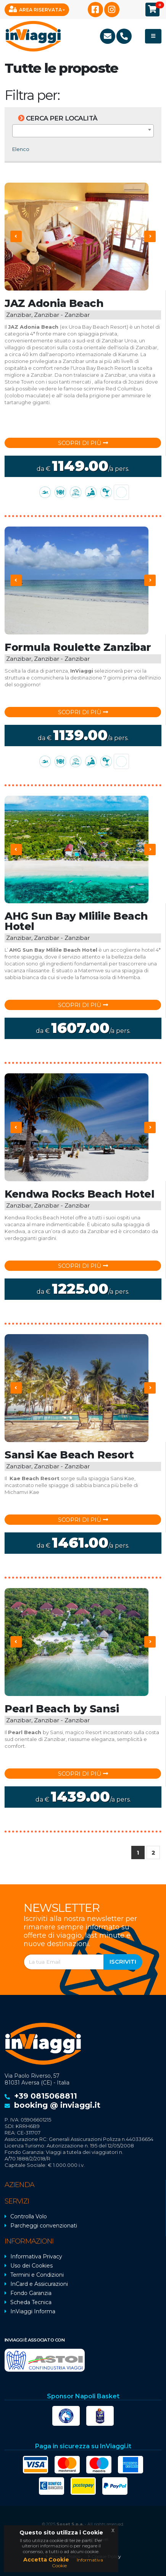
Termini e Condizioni (37, 2274)
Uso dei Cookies (31, 2265)
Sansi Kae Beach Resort (69, 1455)
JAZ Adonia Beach (54, 303)
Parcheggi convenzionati (43, 2225)
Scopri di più (83, 442)
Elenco (20, 149)
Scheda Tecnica (31, 2302)
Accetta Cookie (46, 2559)
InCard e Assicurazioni (39, 2283)
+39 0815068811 (45, 2096)
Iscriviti (123, 1961)
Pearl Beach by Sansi (62, 1708)
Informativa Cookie (77, 2562)
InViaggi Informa (32, 2311)
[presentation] (16, 236)
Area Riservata (35, 9)
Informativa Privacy (36, 2256)
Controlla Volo (28, 2216)
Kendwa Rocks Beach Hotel (79, 1194)
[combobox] (83, 130)
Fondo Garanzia (31, 2293)
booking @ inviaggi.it (57, 2105)
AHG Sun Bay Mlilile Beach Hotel (76, 921)
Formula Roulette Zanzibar (78, 647)
